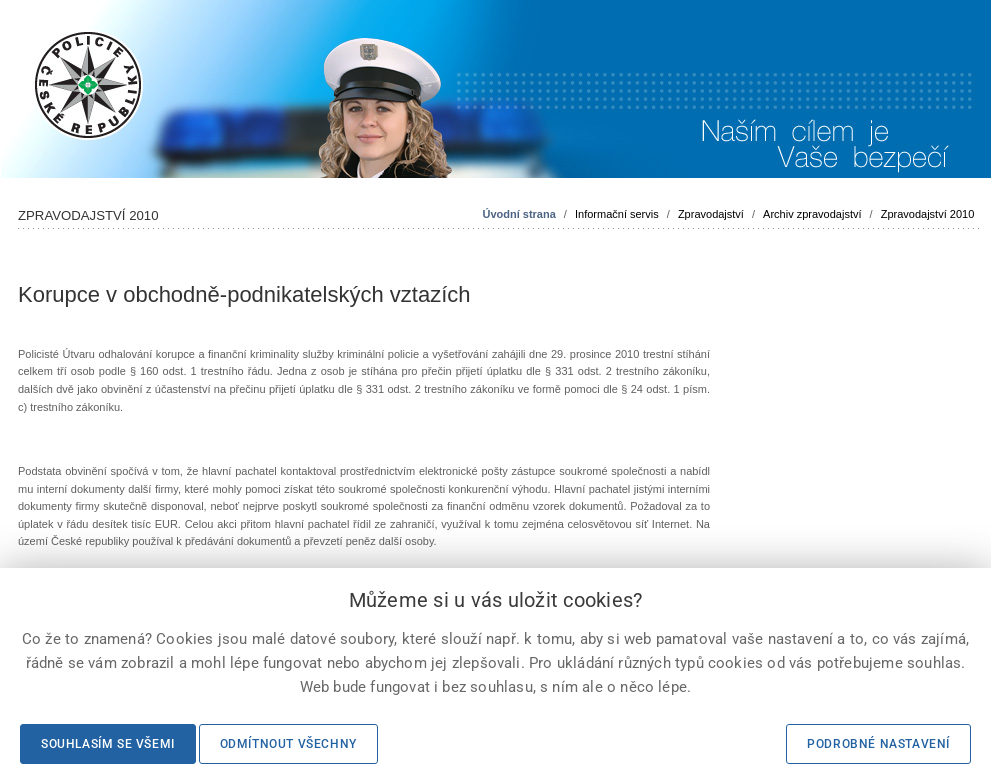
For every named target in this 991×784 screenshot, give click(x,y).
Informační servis (617, 214)
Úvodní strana (518, 214)
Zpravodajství (711, 214)
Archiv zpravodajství (812, 214)
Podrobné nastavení (878, 744)
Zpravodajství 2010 (928, 214)
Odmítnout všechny (288, 744)
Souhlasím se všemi (108, 744)
